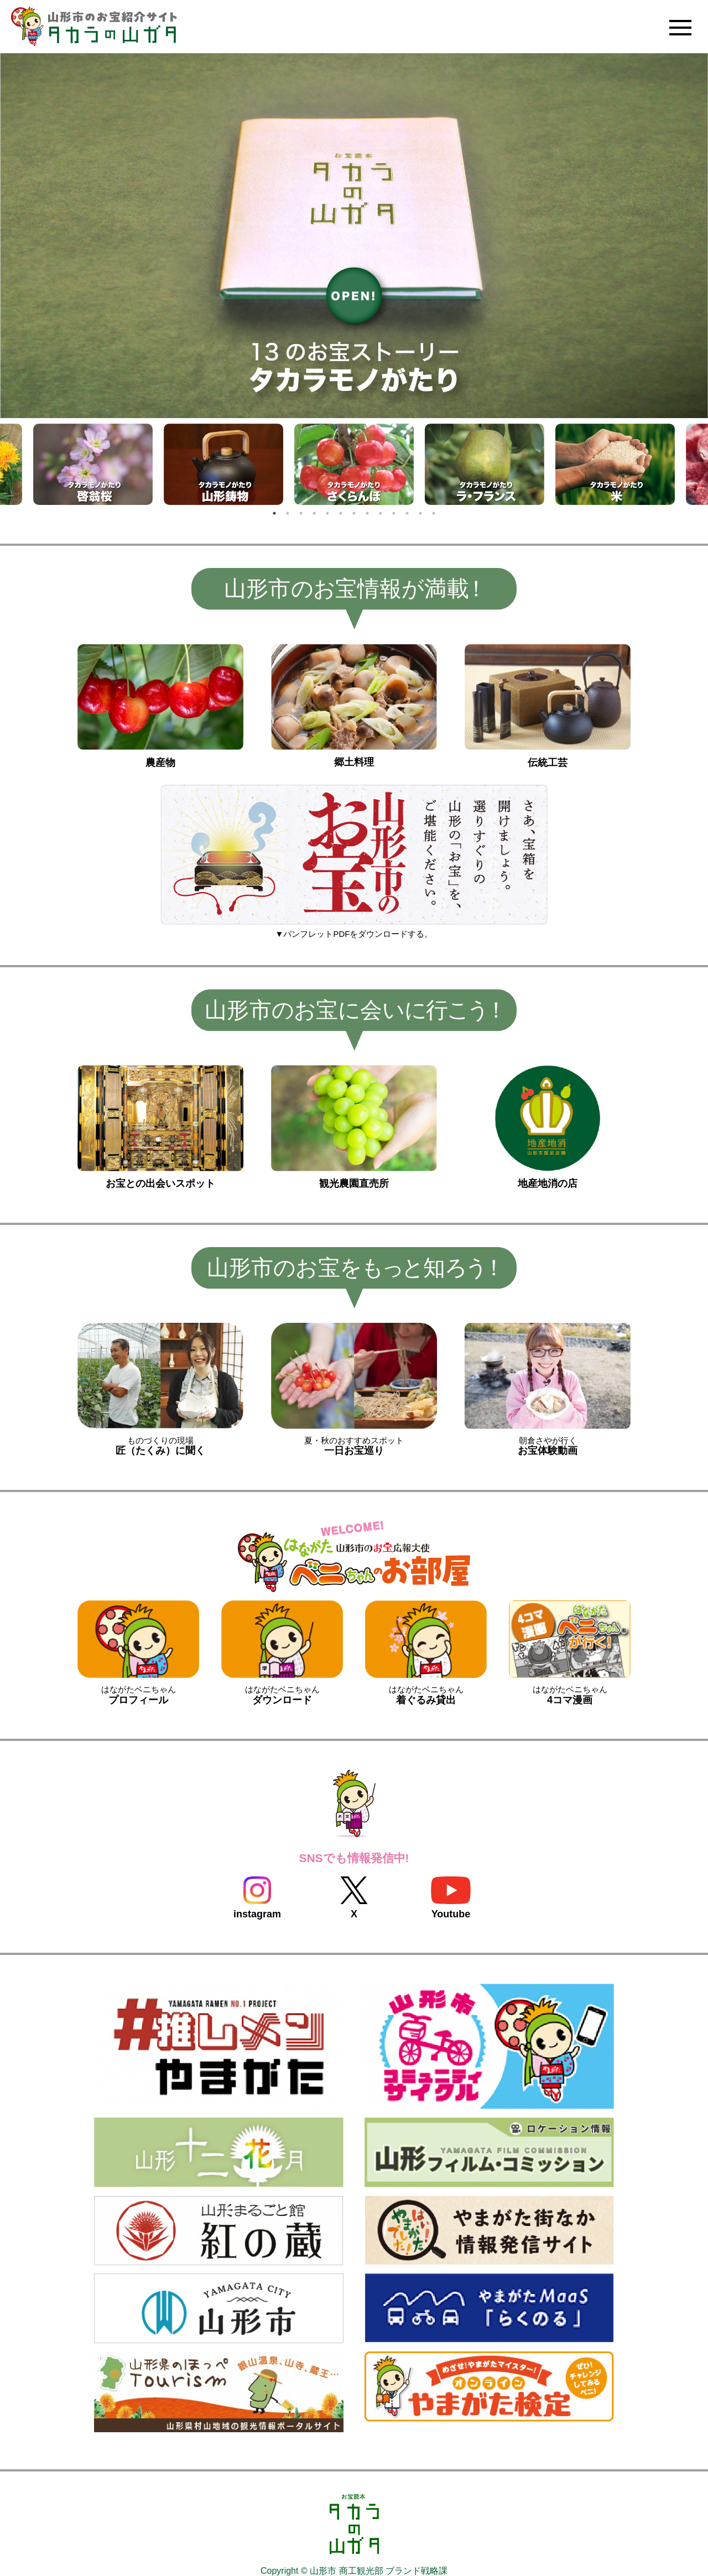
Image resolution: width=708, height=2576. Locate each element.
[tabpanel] (354, 464)
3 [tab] (300, 513)
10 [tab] (393, 513)
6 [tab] (340, 513)
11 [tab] (407, 513)
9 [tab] (380, 513)
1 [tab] (274, 513)
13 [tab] (433, 513)
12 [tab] (420, 513)
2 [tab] (287, 513)
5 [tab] (327, 513)
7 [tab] (354, 513)
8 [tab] (367, 513)
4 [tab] (314, 513)
